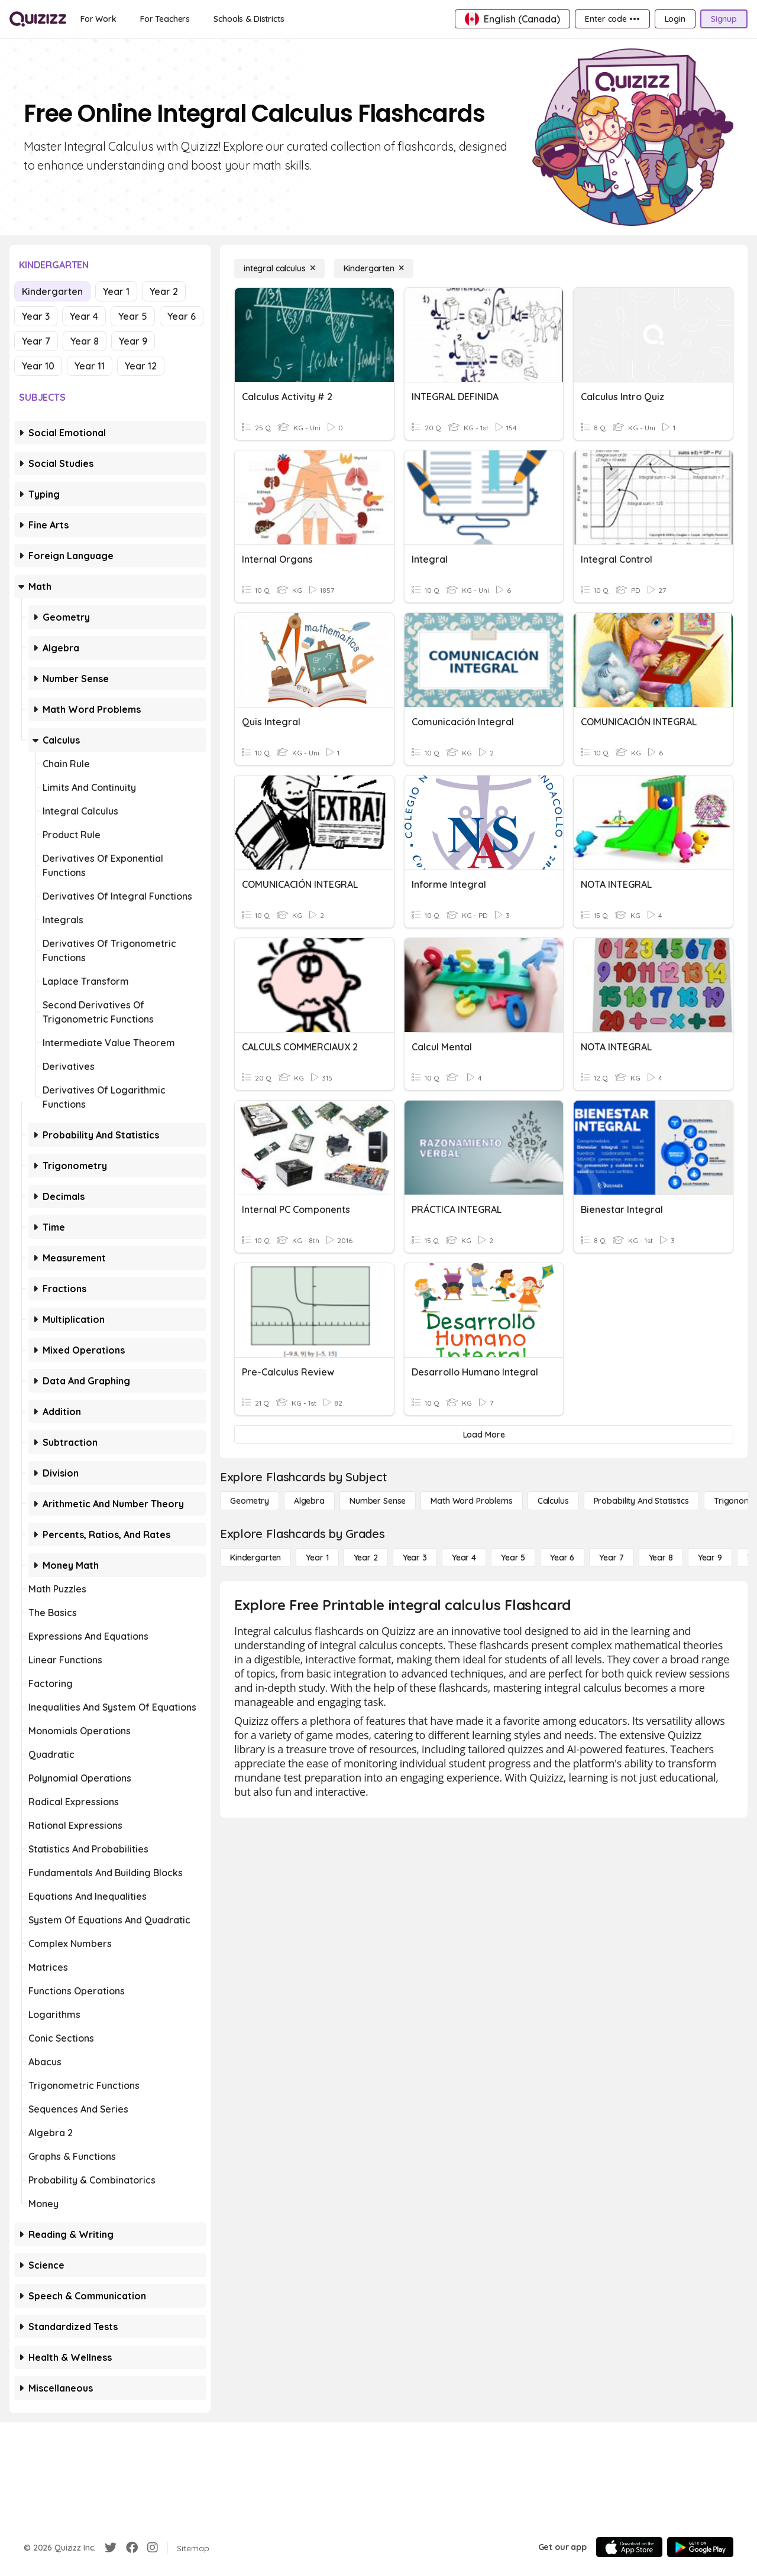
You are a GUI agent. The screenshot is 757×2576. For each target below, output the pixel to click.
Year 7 (36, 341)
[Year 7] (611, 1557)
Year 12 (141, 366)
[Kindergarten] (373, 268)
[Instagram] (152, 2547)
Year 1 (116, 291)
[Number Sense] (377, 1500)
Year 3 (36, 316)
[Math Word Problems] (471, 1500)
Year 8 (84, 341)
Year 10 (38, 366)
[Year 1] (317, 1557)
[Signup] (724, 18)
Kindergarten (52, 291)
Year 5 (132, 316)
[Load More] (483, 1434)
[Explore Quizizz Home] (37, 19)
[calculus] (553, 1500)
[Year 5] (513, 1557)
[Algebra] (309, 1500)
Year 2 (164, 291)
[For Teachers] (165, 18)
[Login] (675, 18)
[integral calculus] (279, 268)
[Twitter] (111, 2547)
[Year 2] (366, 1557)
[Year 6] (562, 1557)
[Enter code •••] (612, 18)
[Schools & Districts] (248, 18)
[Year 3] (415, 1557)
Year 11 (90, 366)
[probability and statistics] (641, 1500)
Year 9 (133, 341)
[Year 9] (710, 1557)
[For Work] (98, 18)
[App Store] (629, 2547)
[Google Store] (700, 2547)
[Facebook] (132, 2547)
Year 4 (84, 316)
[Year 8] (661, 1557)
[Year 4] (464, 1557)
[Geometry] (249, 1500)
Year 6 (181, 316)
